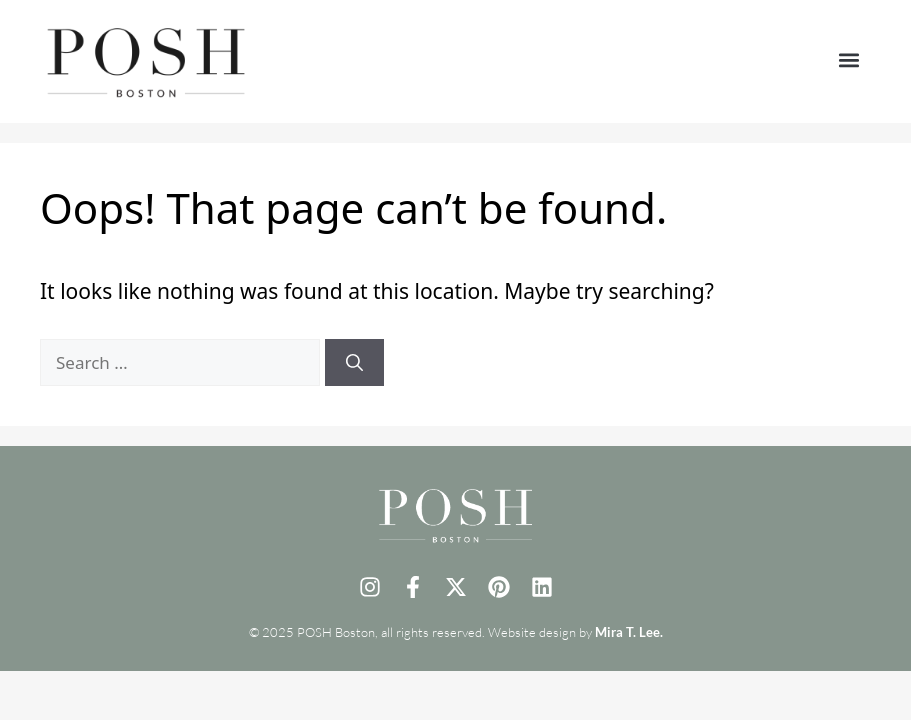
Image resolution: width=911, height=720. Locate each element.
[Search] (354, 363)
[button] (848, 60)
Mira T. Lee (627, 632)
